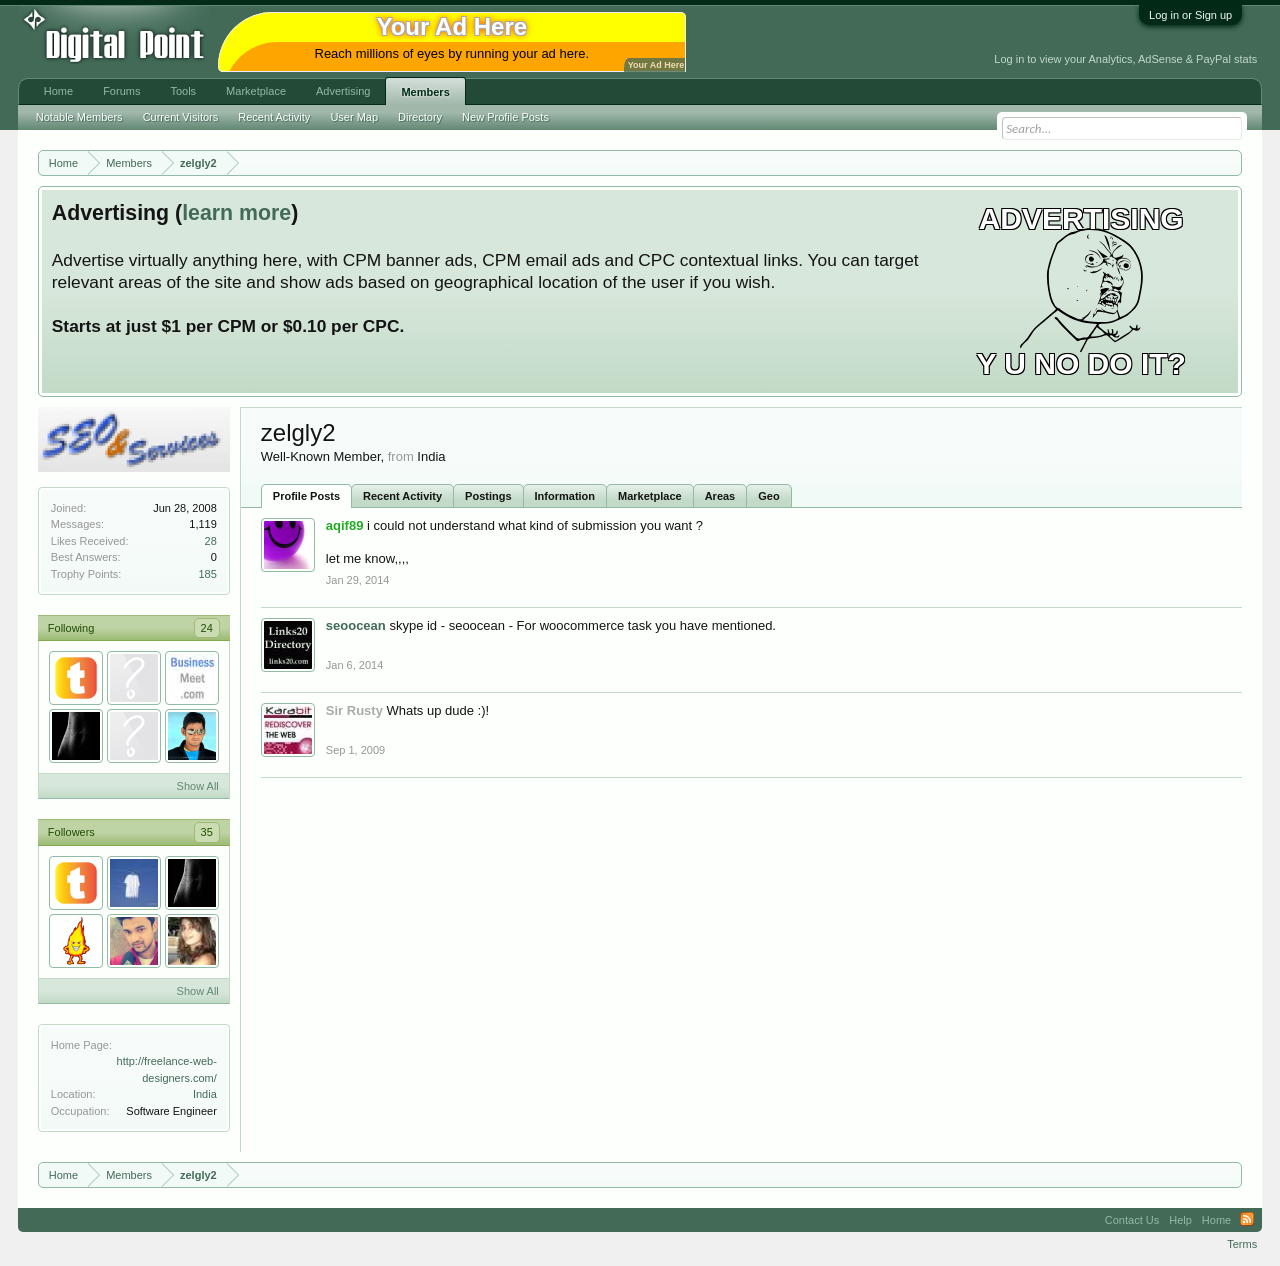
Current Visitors (181, 117)
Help (1180, 1220)
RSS (1247, 1220)
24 (207, 628)
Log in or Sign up (1190, 15)
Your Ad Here (656, 65)
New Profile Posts (505, 117)
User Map (354, 117)
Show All (198, 786)
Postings (488, 496)
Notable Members (79, 117)
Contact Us (1132, 1220)
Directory (420, 117)
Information (565, 496)
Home (58, 91)
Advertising (343, 91)
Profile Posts (306, 496)
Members (425, 92)
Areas (720, 496)
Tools (183, 91)
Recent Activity (402, 496)
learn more (236, 213)
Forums (121, 91)
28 (211, 541)
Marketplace (650, 496)
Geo (768, 496)
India (205, 1094)
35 (207, 832)
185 (207, 574)
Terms (1242, 1244)
